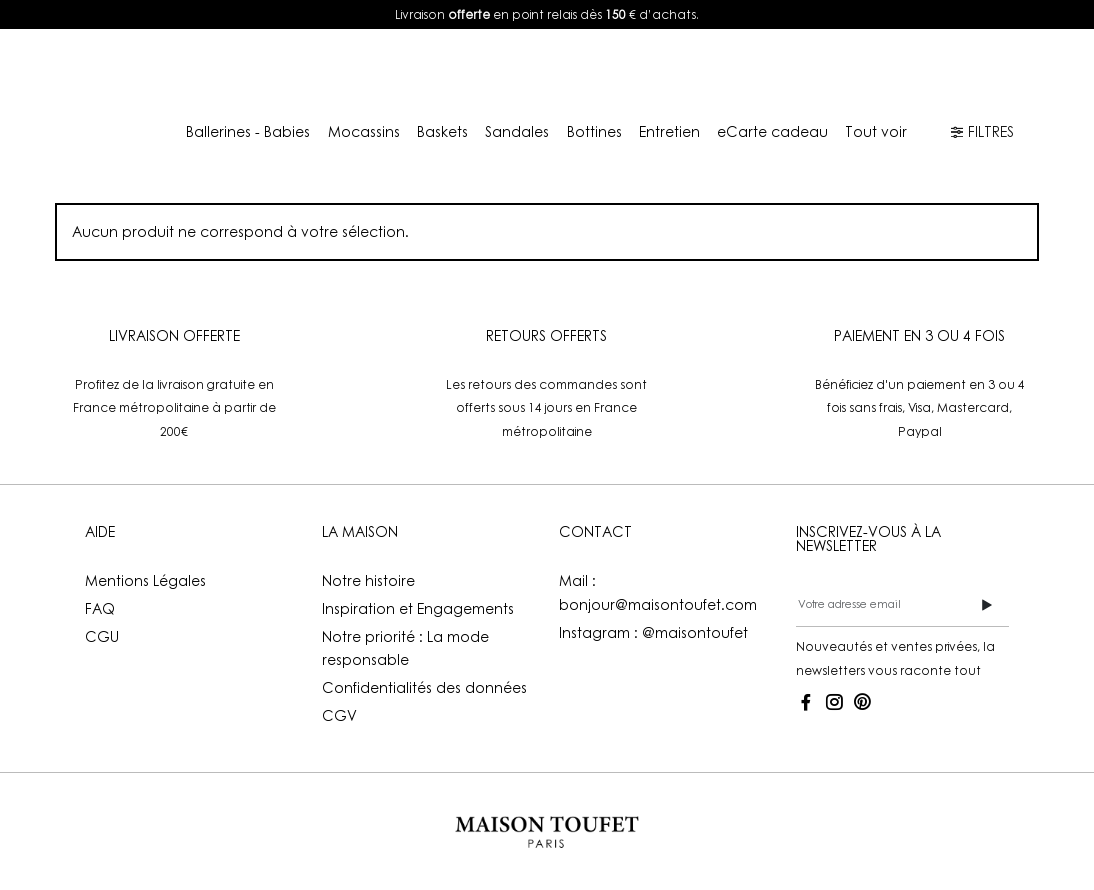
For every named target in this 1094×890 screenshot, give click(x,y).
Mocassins (364, 131)
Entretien (669, 131)
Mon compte (812, 72)
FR (939, 72)
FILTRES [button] (982, 131)
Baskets (442, 131)
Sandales (517, 131)
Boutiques (692, 72)
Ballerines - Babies (248, 131)
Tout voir (876, 131)
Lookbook (444, 72)
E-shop (321, 72)
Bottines (594, 131)
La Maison (558, 72)
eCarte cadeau (772, 131)
